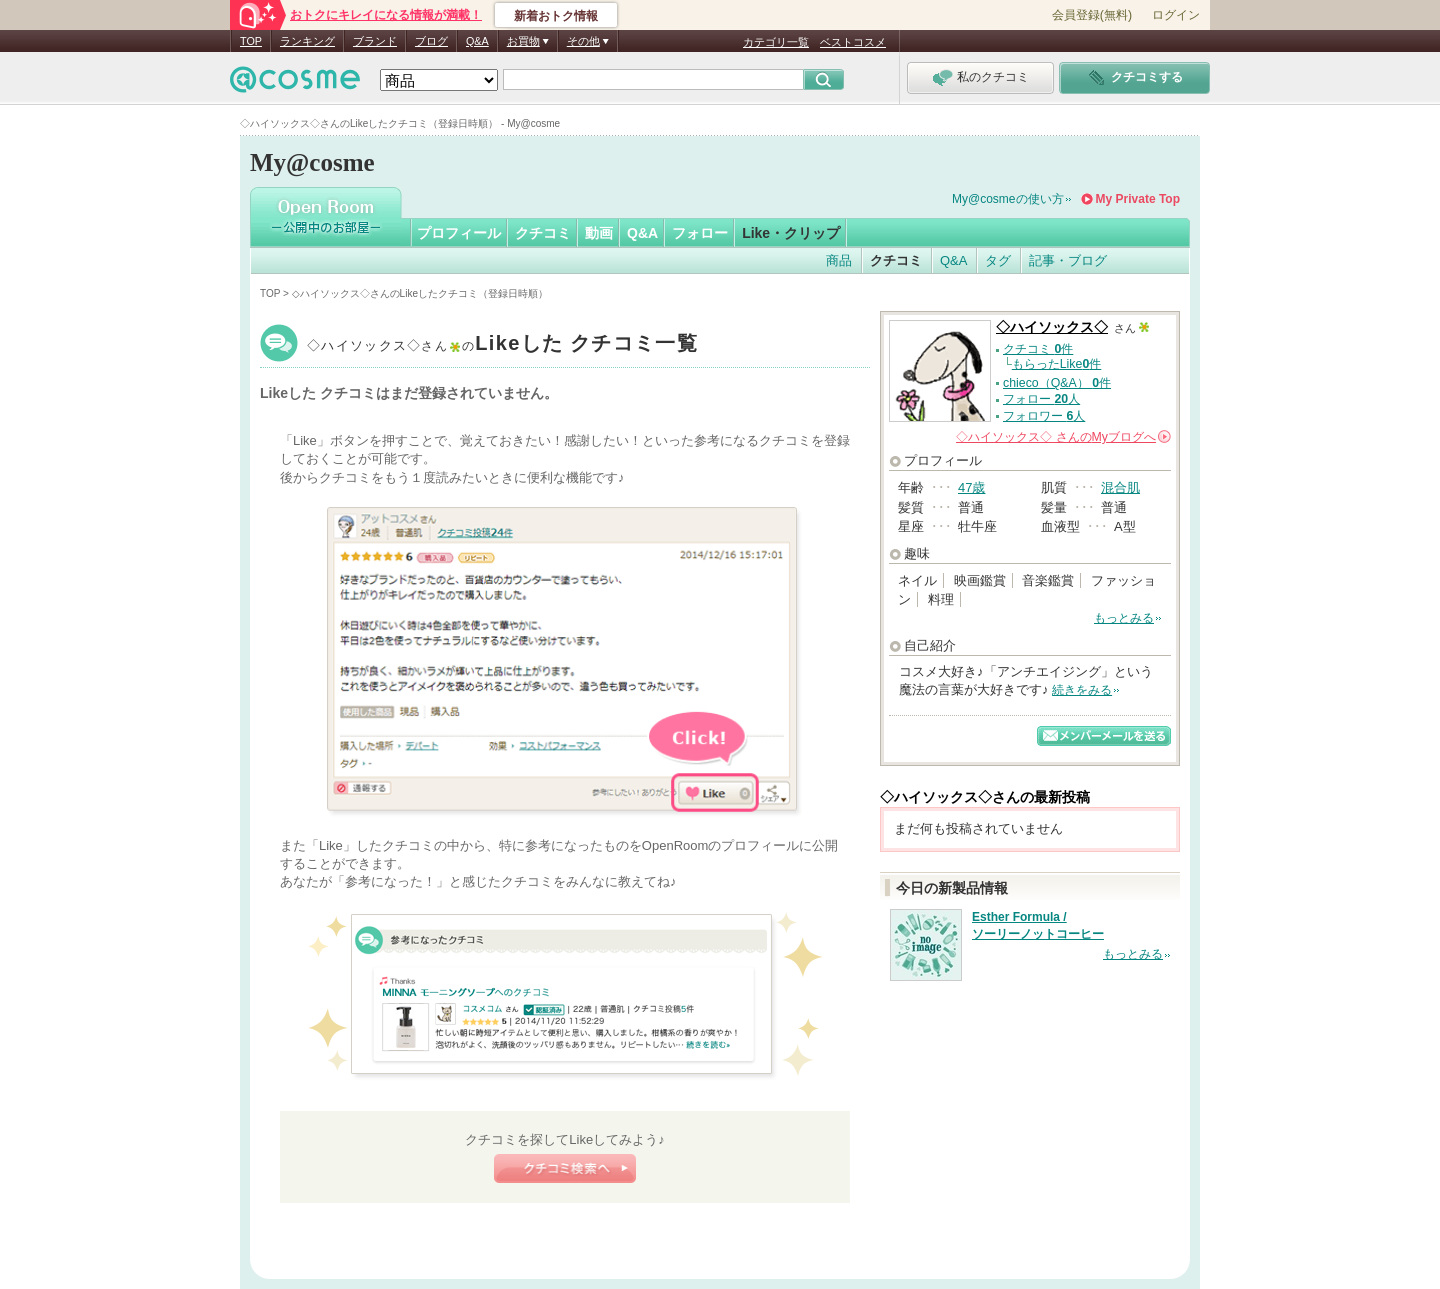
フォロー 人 (1041, 399)
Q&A (477, 41)
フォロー (700, 233)
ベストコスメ (853, 42)
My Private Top (1138, 199)
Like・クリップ (791, 233)
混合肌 (1120, 487)
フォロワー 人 (1044, 416)
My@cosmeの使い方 (1008, 199)
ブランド (375, 41)
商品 (839, 260)
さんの (1063, 437)
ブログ (431, 41)
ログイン (1176, 15)
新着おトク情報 (556, 16)
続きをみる (1082, 690)
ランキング (307, 41)
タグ (998, 260)
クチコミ (543, 233)
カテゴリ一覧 (776, 42)
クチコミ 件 (1038, 349)
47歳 (971, 487)
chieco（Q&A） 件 (1057, 383)
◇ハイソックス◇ (502, 345)
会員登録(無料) (1092, 15)
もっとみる (1124, 618)
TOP (251, 41)
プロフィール (459, 233)
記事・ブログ (1068, 260)
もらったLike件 (1057, 364)
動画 (599, 233)
